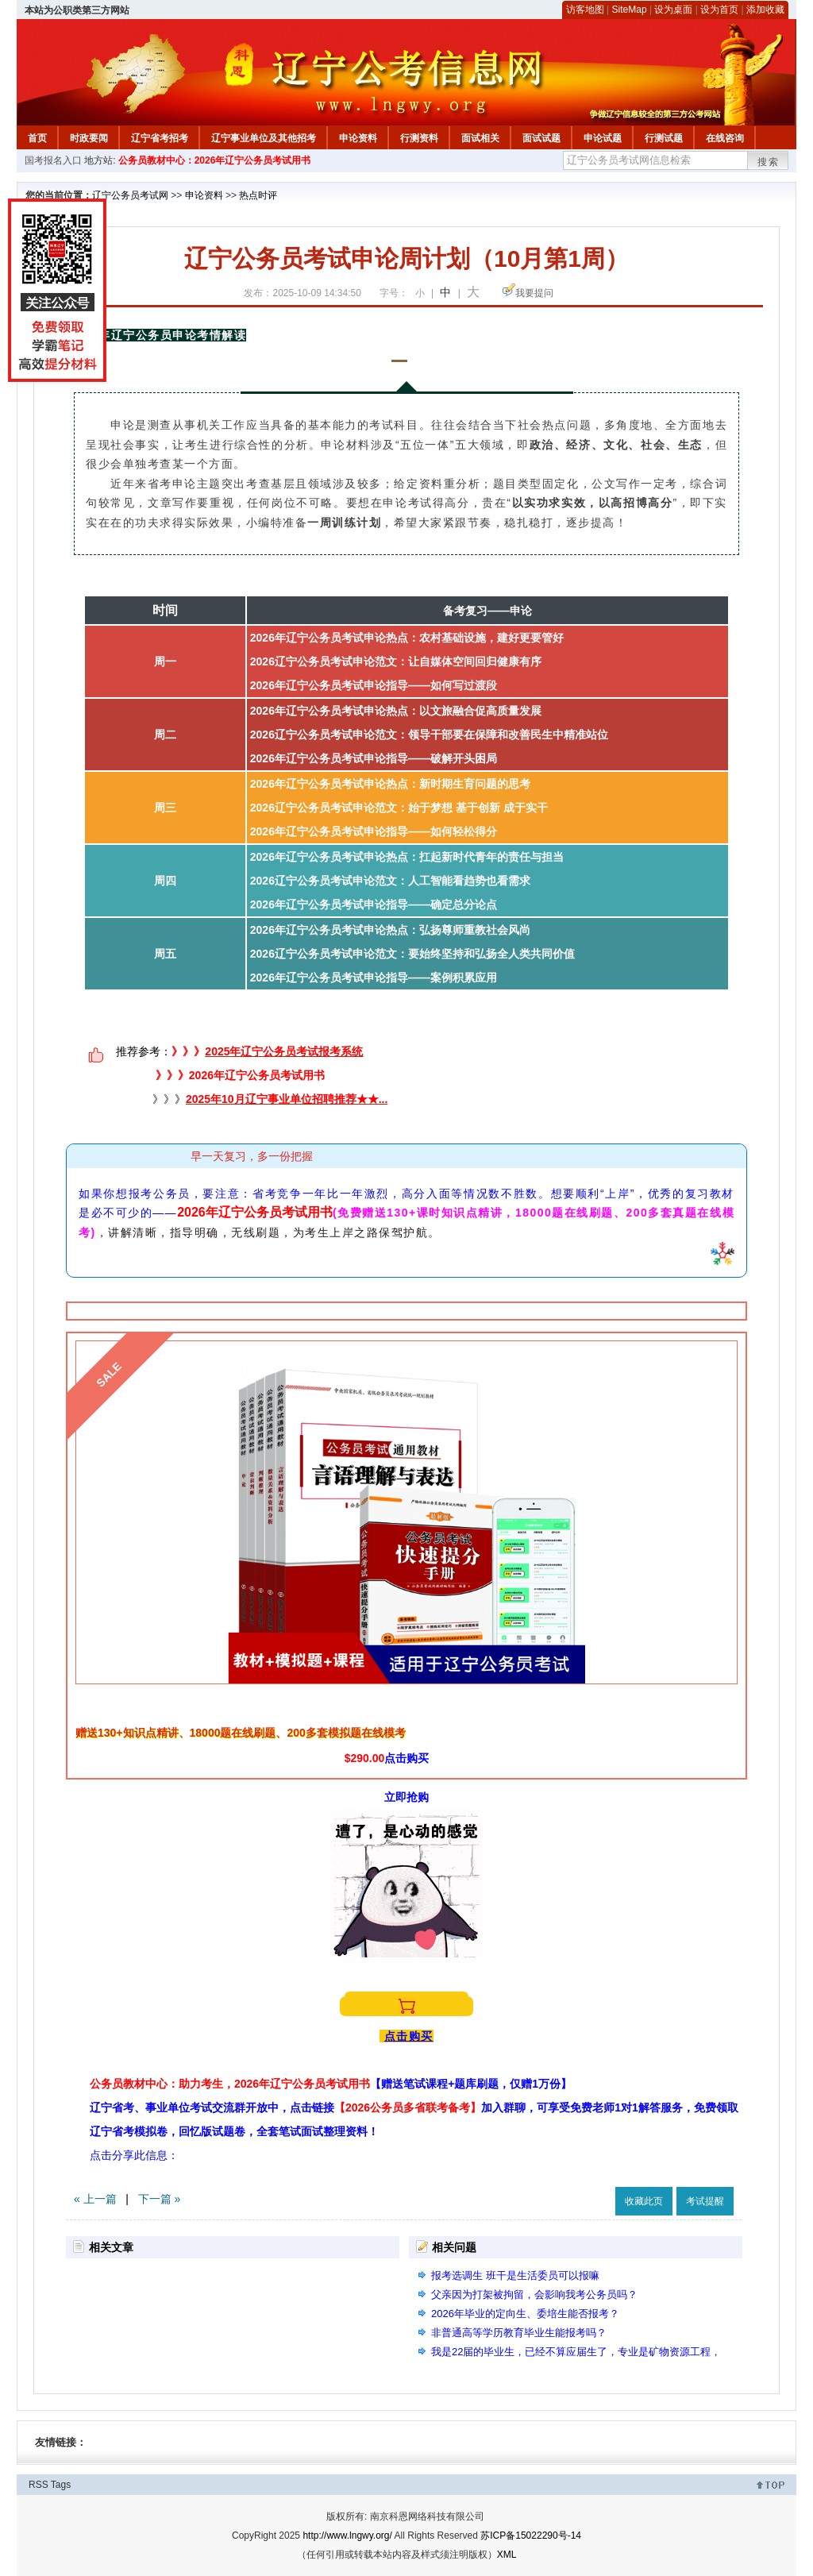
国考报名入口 (53, 160)
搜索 (768, 162)
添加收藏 (765, 9)
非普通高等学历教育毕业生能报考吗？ (519, 2333)
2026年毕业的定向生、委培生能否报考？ (525, 2314)
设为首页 (719, 9)
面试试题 (541, 138)
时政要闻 (89, 138)
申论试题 (603, 138)
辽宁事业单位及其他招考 (263, 138)
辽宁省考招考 (159, 138)
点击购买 (406, 1758)
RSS (38, 2484)
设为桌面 (673, 9)
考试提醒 (705, 2201)
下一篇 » (159, 2198)
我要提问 (534, 293)
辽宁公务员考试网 (130, 195)
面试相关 (480, 138)
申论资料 (358, 138)
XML (507, 2554)
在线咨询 (725, 138)
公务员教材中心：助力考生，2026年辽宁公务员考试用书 (331, 2083)
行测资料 (419, 138)
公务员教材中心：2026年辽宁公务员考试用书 (214, 160)
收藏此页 (644, 2201)
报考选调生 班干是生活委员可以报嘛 (515, 2275)
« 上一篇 (95, 2198)
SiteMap (629, 9)
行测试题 (664, 138)
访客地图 (585, 9)
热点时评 (258, 195)
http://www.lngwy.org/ (347, 2535)
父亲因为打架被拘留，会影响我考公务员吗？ (534, 2294)
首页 (37, 138)
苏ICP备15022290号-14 (530, 2535)
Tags (61, 2484)
